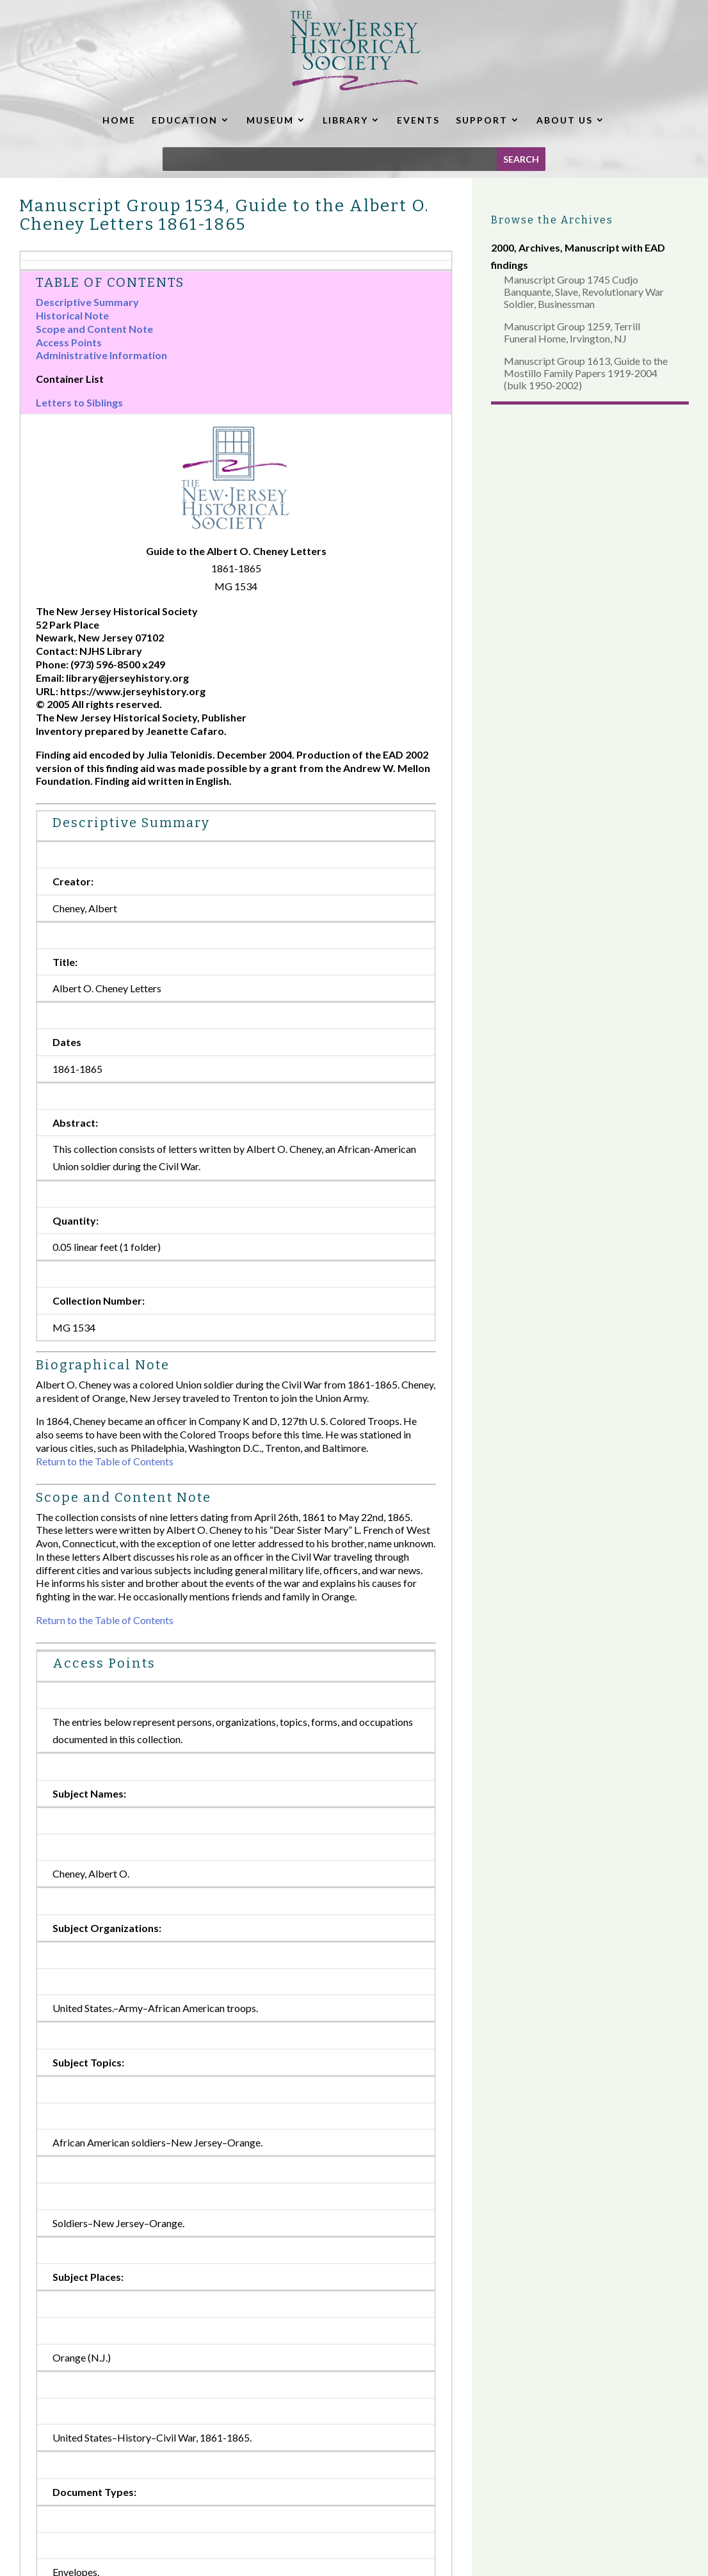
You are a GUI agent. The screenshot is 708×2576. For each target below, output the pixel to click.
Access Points (69, 342)
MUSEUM (270, 120)
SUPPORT (482, 120)
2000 (502, 247)
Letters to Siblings (79, 402)
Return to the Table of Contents (104, 1461)
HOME (119, 120)
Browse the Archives (552, 220)
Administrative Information (101, 355)
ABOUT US (564, 120)
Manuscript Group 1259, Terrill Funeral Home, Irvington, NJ (572, 332)
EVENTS (418, 120)
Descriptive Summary (87, 302)
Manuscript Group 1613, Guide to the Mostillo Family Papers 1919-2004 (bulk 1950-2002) (586, 373)
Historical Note (72, 315)
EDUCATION (185, 120)
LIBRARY (345, 120)
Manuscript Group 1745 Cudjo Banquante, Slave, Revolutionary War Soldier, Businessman (584, 291)
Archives (539, 247)
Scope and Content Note (94, 329)
